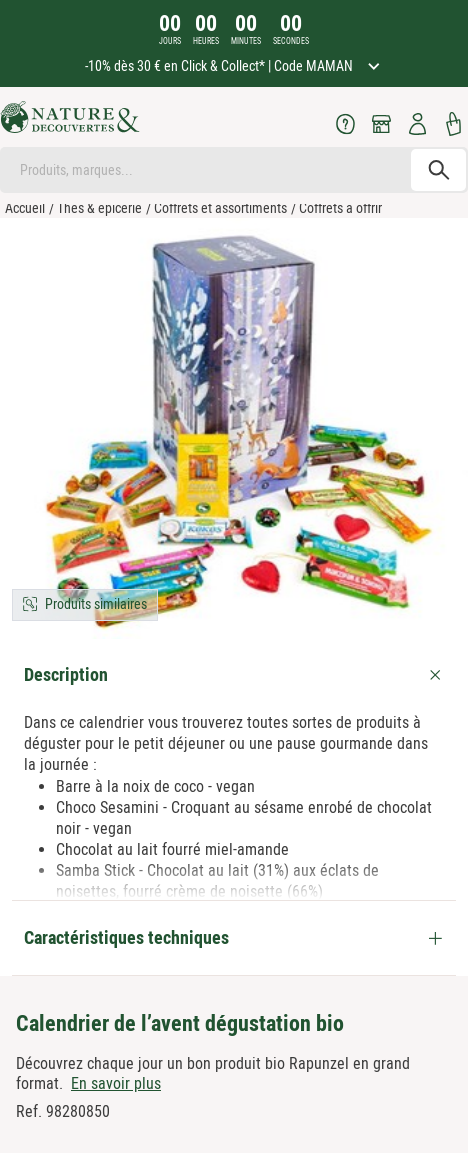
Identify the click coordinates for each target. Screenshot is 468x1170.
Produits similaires (96, 604)
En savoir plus (116, 1083)
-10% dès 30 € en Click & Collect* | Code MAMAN (220, 66)
